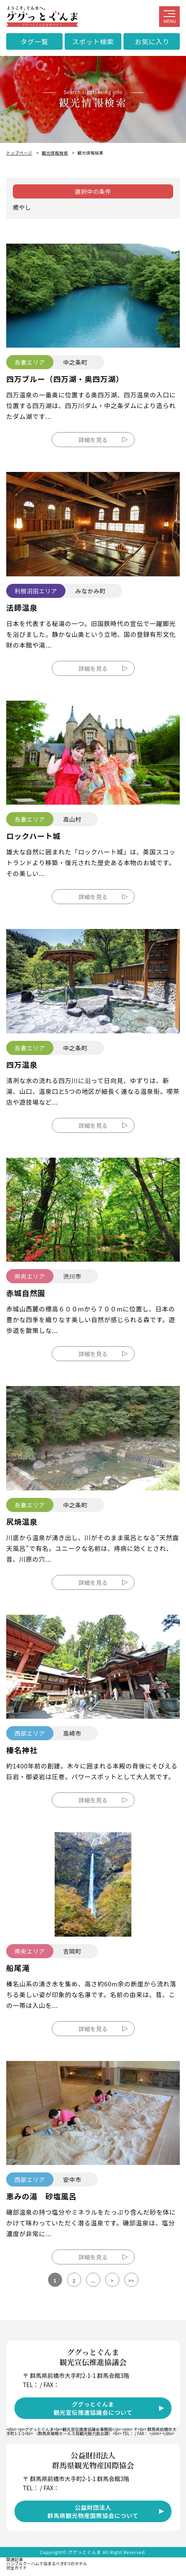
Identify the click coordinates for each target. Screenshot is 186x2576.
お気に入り (152, 41)
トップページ (19, 153)
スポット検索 (93, 41)
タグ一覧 (34, 41)
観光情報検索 (55, 153)
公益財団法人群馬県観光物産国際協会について (92, 2511)
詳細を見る (93, 439)
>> (131, 2280)
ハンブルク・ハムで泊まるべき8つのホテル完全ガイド (46, 2565)
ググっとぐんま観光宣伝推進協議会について (93, 2408)
